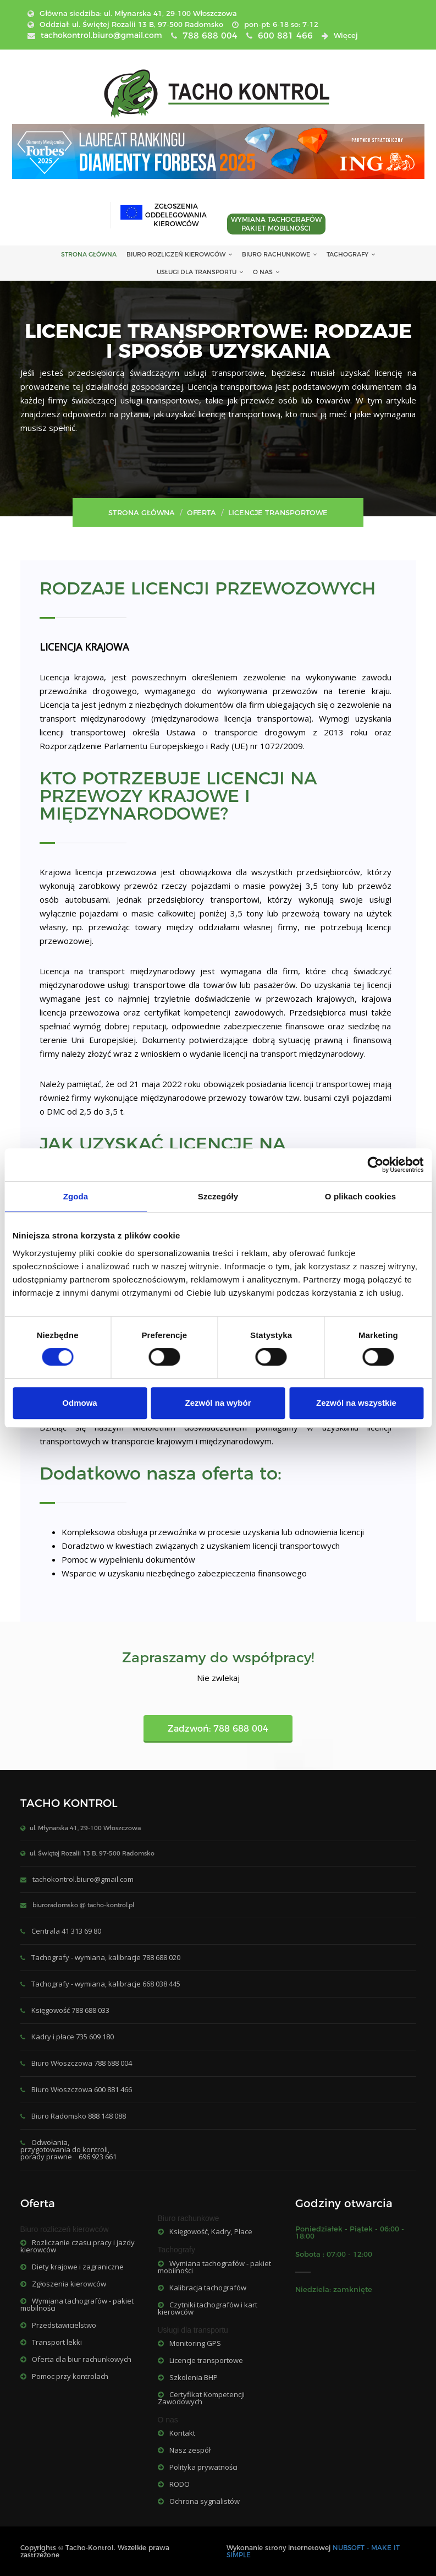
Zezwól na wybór (218, 1402)
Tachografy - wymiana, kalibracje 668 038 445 (105, 1984)
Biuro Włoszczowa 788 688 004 (81, 2063)
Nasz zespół (184, 2450)
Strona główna (141, 512)
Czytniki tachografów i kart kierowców (207, 2308)
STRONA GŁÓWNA (89, 254)
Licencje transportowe (200, 2360)
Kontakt (176, 2433)
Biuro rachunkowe (279, 254)
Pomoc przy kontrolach (64, 2376)
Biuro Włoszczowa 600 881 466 (81, 2089)
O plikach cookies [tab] (360, 1196)
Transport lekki (51, 2342)
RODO (174, 2484)
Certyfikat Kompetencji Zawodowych (201, 2397)
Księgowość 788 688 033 (70, 2010)
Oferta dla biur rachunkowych (75, 2359)
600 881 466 (285, 35)
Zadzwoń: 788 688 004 (218, 1728)
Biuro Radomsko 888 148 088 (78, 2116)
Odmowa (79, 1402)
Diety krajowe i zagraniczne (72, 2267)
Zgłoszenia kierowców (63, 2284)
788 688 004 (210, 35)
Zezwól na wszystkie (356, 1402)
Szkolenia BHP (188, 2377)
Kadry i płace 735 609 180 (72, 2037)
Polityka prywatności (198, 2467)
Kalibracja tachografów (202, 2288)
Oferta (201, 512)
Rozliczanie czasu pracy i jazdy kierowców (77, 2246)
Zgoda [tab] (76, 1196)
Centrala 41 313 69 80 (66, 1931)
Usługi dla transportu (200, 272)
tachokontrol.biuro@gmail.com (83, 1879)
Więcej (346, 35)
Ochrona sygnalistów (199, 2501)
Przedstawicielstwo (58, 2325)
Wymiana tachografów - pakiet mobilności (77, 2304)
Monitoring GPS (189, 2343)
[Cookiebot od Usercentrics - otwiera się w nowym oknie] (375, 1164)
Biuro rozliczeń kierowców (179, 254)
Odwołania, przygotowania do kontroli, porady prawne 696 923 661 (68, 2149)
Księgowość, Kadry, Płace (205, 2231)
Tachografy (351, 254)
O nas (266, 272)
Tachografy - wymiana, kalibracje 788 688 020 (105, 1957)
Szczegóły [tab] (218, 1196)
